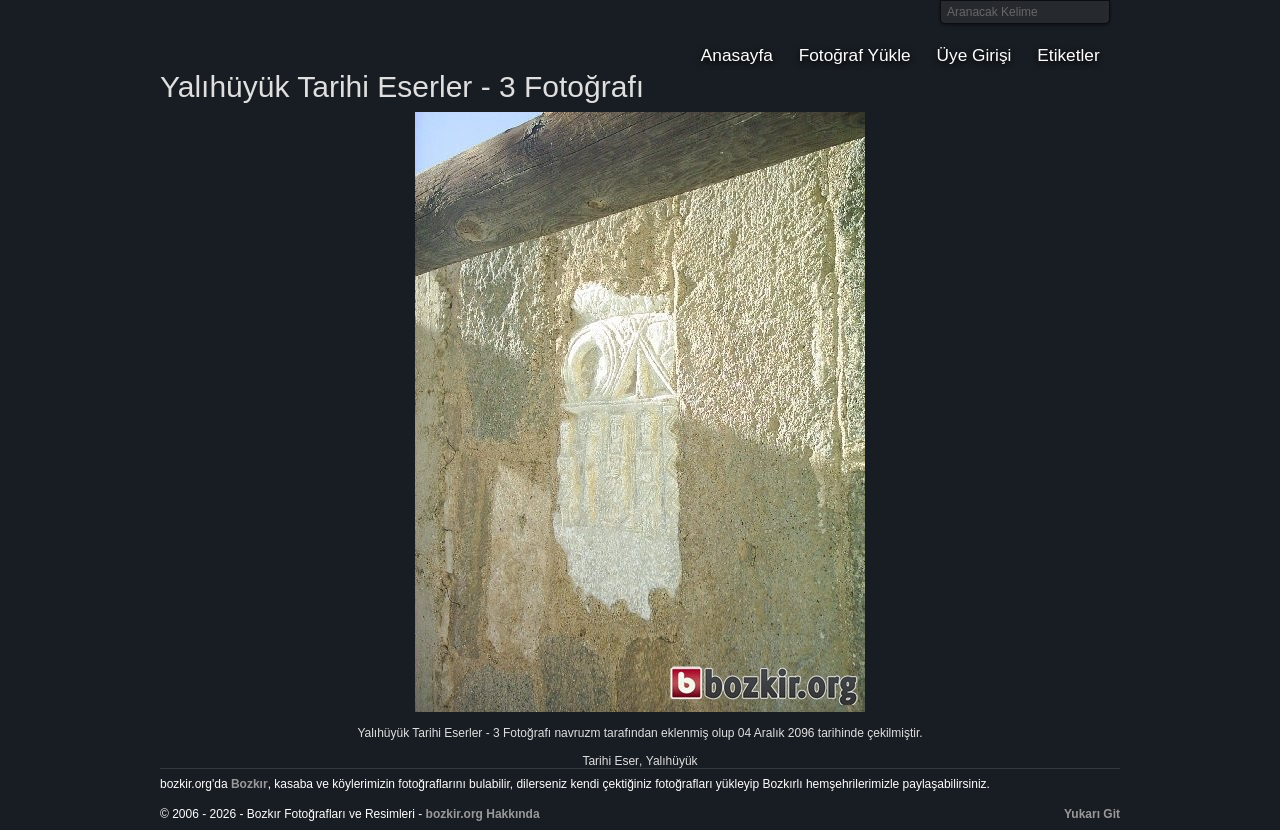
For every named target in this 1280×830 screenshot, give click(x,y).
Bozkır (295, 35)
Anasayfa (737, 55)
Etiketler (1068, 55)
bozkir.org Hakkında (483, 814)
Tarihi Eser (610, 761)
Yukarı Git (1092, 814)
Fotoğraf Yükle (855, 55)
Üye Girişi (974, 55)
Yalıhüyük (672, 761)
